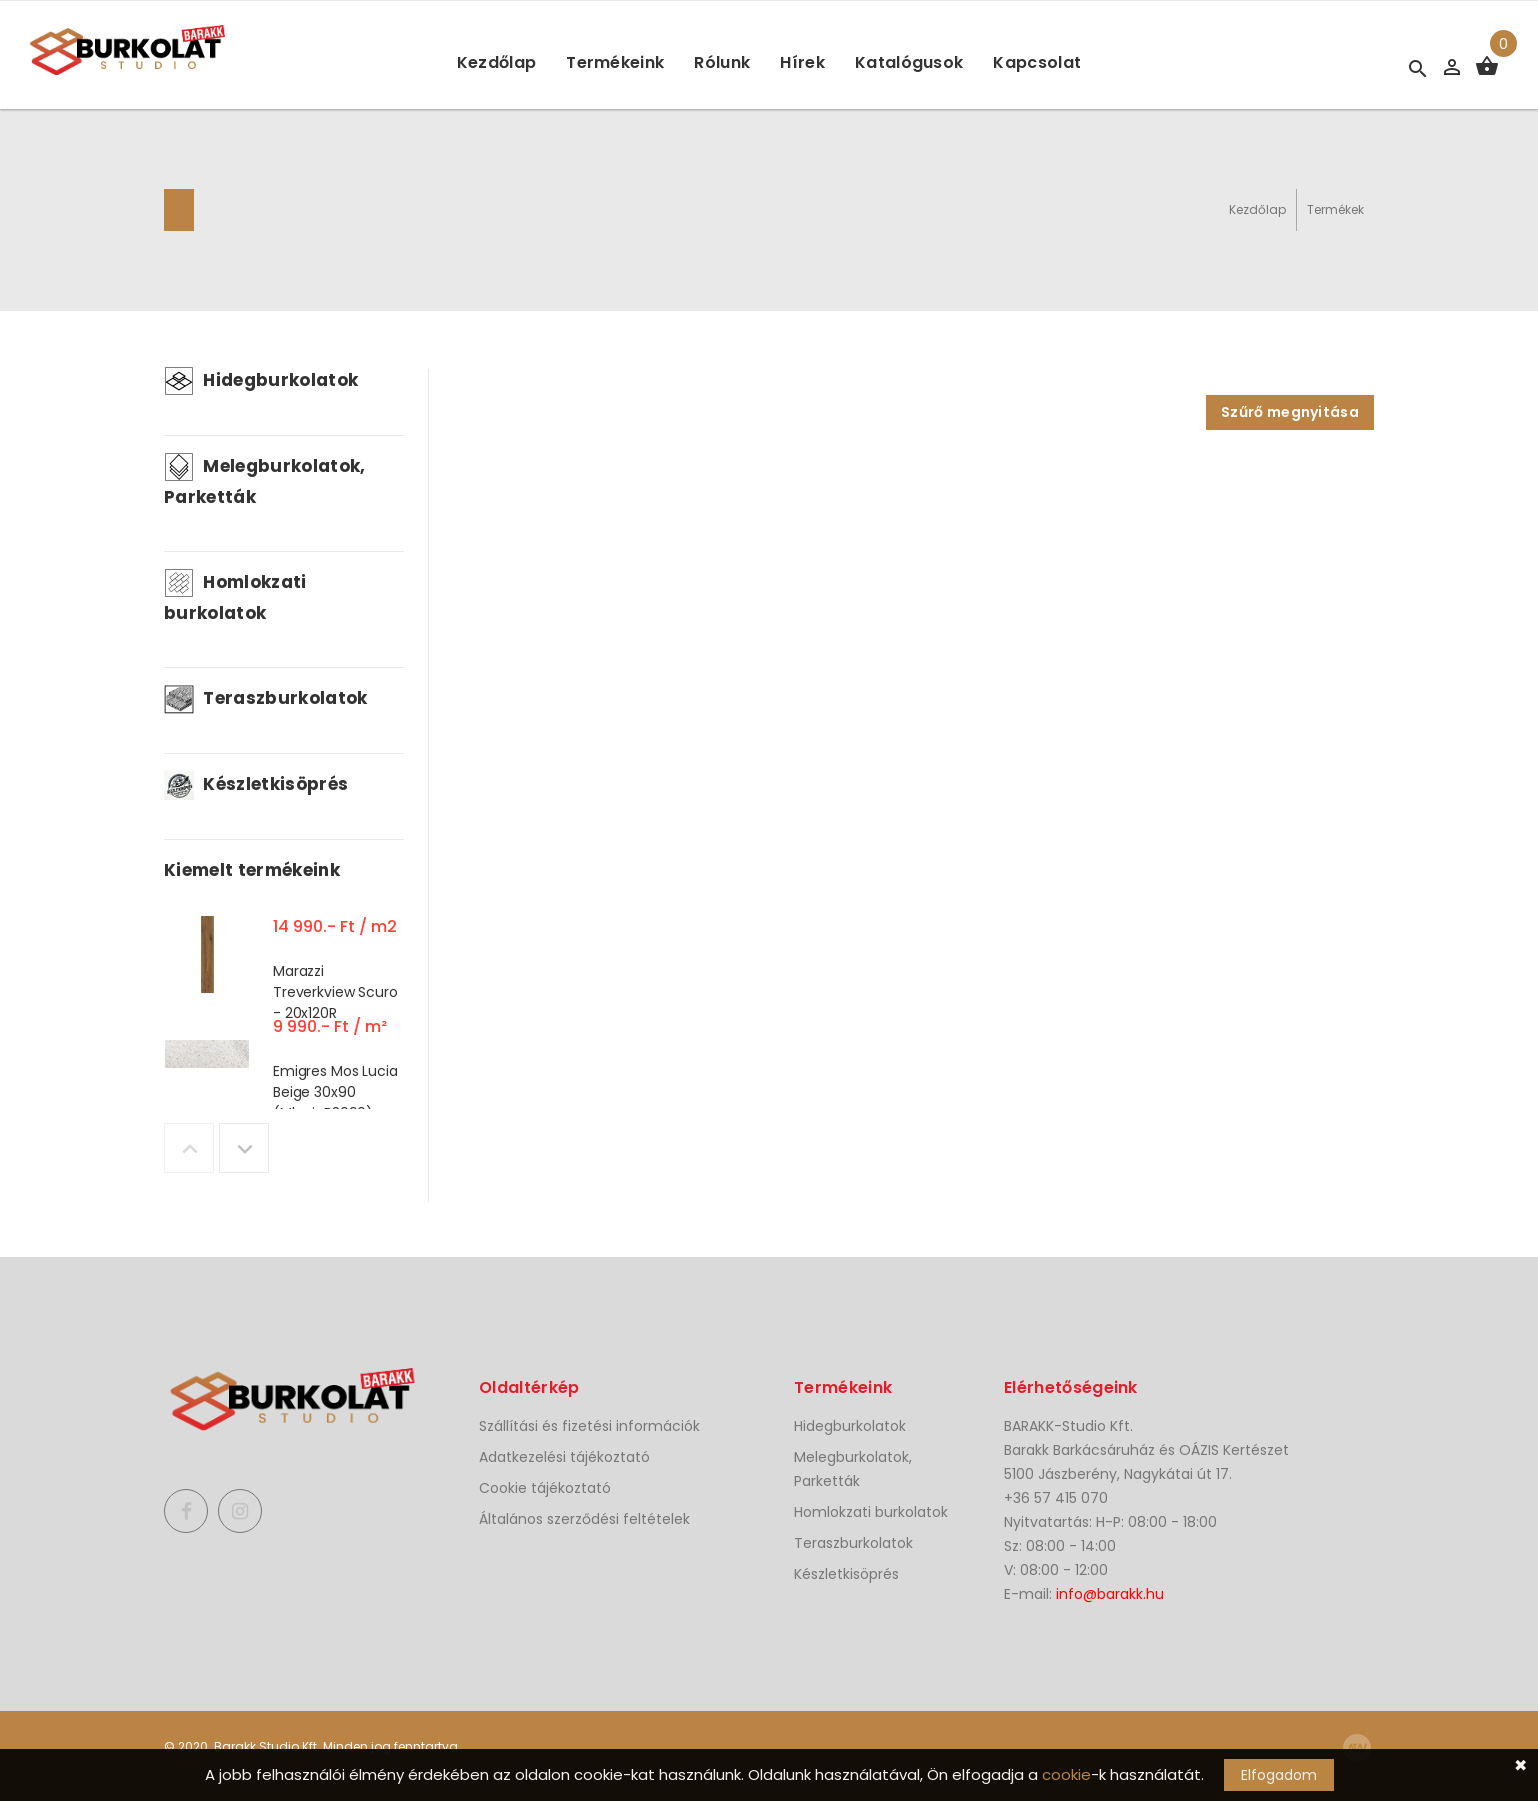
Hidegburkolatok (261, 380)
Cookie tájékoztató (545, 1488)
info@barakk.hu (1110, 1594)
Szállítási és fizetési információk (589, 1426)
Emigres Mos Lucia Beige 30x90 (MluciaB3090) (335, 1092)
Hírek (802, 62)
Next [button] (244, 1148)
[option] (284, 959)
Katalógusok (909, 62)
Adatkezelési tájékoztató (564, 1457)
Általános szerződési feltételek (584, 1519)
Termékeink (615, 62)
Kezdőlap (497, 62)
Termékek (1335, 209)
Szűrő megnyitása (1290, 412)
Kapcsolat (1037, 62)
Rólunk (722, 62)
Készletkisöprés (256, 784)
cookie (1066, 1774)
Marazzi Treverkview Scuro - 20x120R (335, 992)
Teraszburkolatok (266, 698)
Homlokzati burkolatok (871, 1512)
